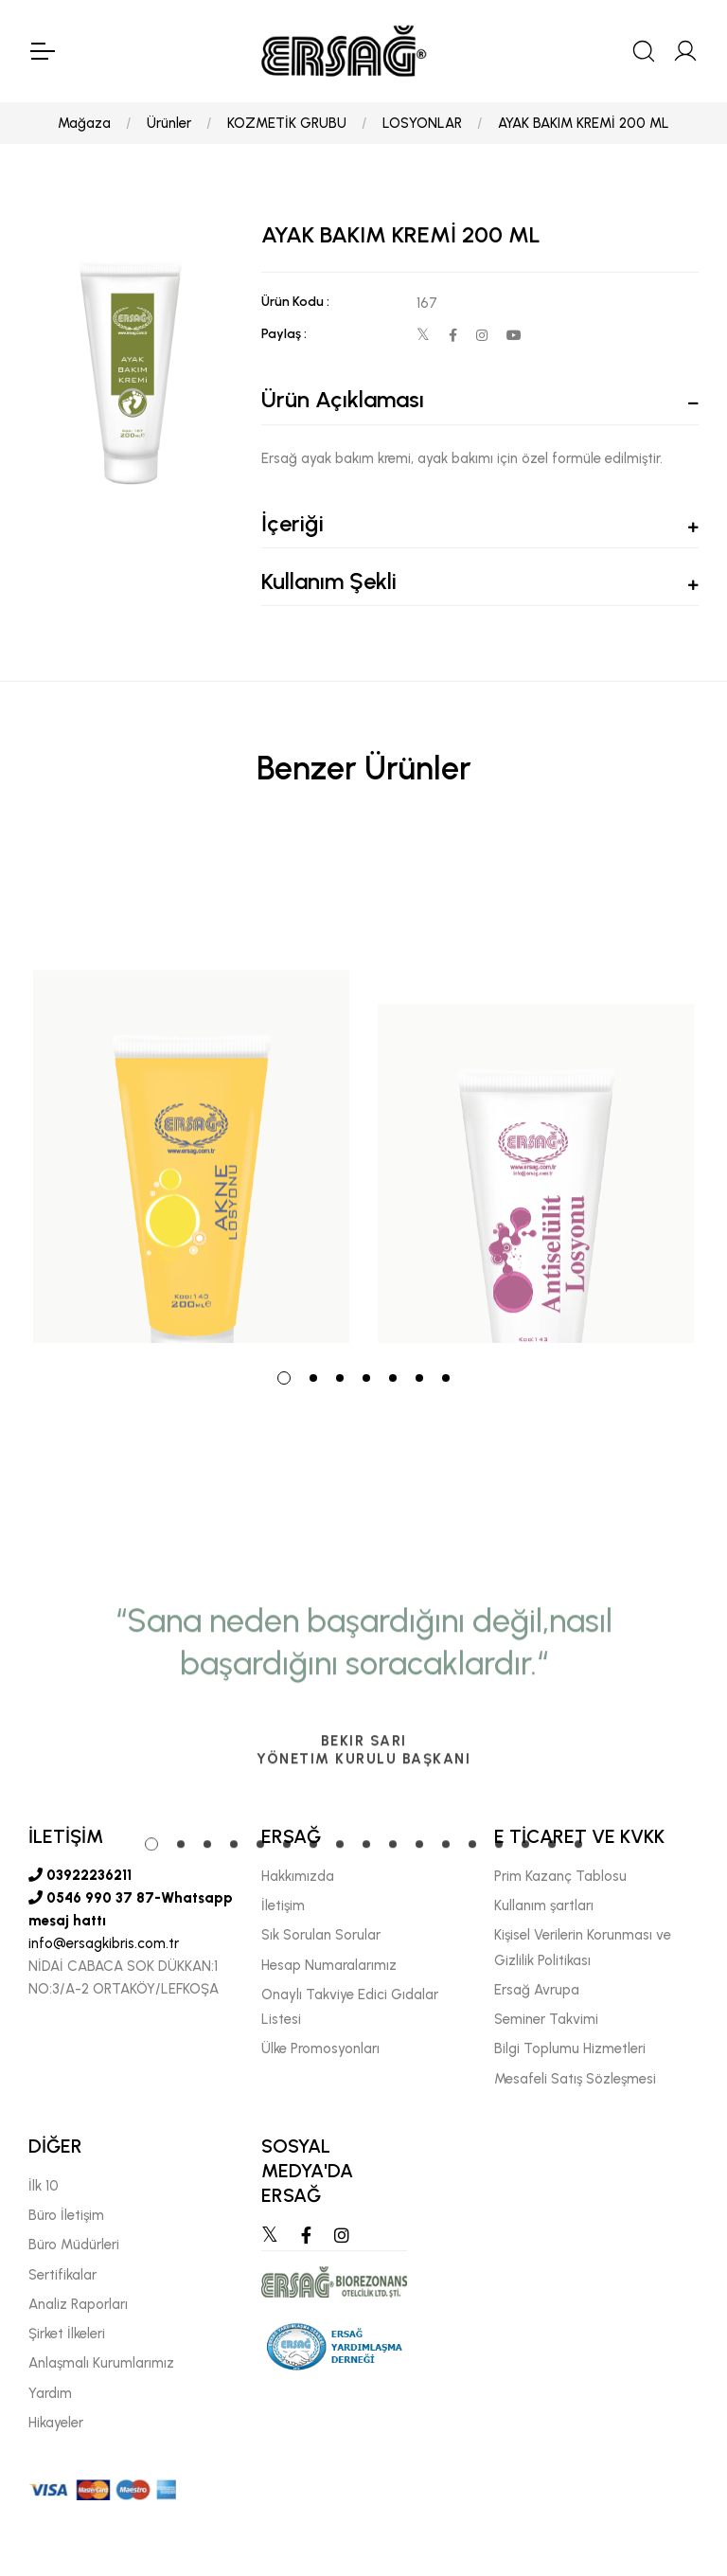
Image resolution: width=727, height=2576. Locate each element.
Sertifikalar (62, 2274)
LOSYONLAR (422, 123)
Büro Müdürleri (73, 2244)
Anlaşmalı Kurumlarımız (101, 2362)
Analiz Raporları (78, 2304)
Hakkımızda (297, 1876)
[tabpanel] (191, 1090)
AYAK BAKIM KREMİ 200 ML (583, 123)
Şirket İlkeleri (66, 2333)
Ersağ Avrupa (536, 1989)
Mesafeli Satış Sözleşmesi (575, 2078)
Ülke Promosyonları (320, 2048)
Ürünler (169, 123)
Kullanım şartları (544, 1905)
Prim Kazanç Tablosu (560, 1876)
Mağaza (84, 123)
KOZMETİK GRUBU (286, 123)
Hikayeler (55, 2422)
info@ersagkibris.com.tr (103, 1943)
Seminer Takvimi (546, 2019)
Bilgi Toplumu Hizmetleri (570, 2048)
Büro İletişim (66, 2215)
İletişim (283, 1905)
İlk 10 (43, 2185)
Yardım (50, 2393)
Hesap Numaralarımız (329, 1965)
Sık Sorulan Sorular (321, 1934)
